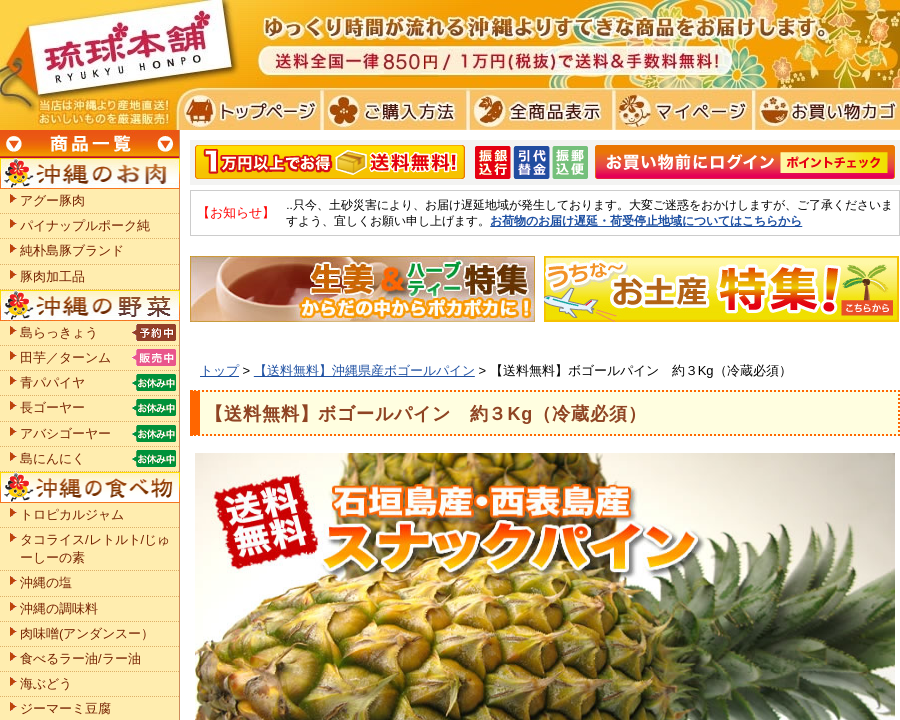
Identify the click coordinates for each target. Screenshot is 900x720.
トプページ (248, 110)
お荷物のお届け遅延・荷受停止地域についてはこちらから (646, 220)
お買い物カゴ (824, 110)
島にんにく (52, 458)
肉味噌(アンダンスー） (87, 633)
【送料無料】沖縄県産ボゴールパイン (364, 370)
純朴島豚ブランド (72, 250)
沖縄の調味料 (59, 608)
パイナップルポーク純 (85, 225)
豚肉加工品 (52, 276)
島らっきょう (59, 332)
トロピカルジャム (72, 514)
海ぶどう (46, 683)
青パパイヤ (52, 382)
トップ (219, 370)
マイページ (680, 110)
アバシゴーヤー (65, 433)
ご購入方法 (392, 110)
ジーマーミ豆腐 (65, 708)
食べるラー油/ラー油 (80, 658)
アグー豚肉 (52, 200)
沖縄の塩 (46, 582)
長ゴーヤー (52, 407)
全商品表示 (536, 110)
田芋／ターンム (65, 357)
